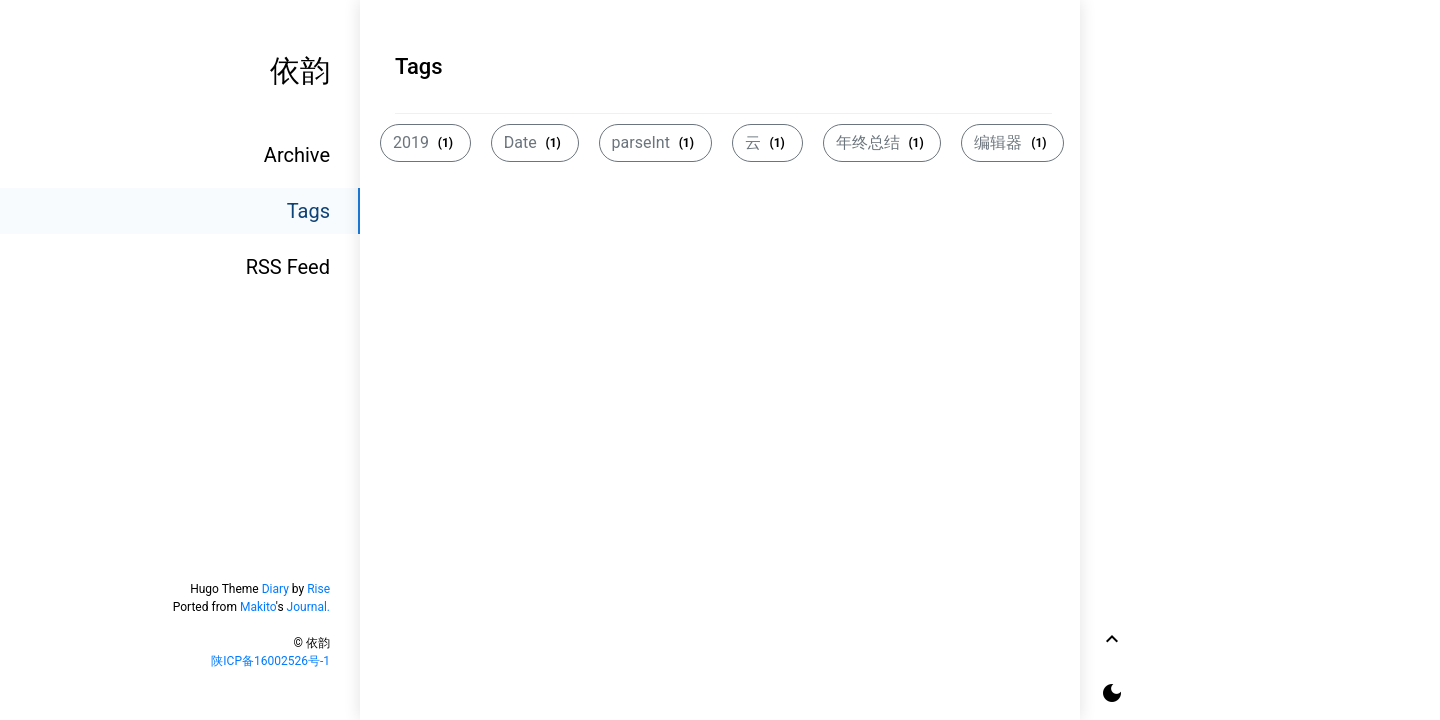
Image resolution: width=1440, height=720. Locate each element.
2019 (425, 142)
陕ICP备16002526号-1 (270, 661)
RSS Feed (288, 267)
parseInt (655, 142)
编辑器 (1012, 142)
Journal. (308, 607)
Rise (318, 589)
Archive (297, 155)
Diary (275, 589)
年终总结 (882, 142)
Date (535, 142)
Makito (258, 607)
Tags (308, 211)
